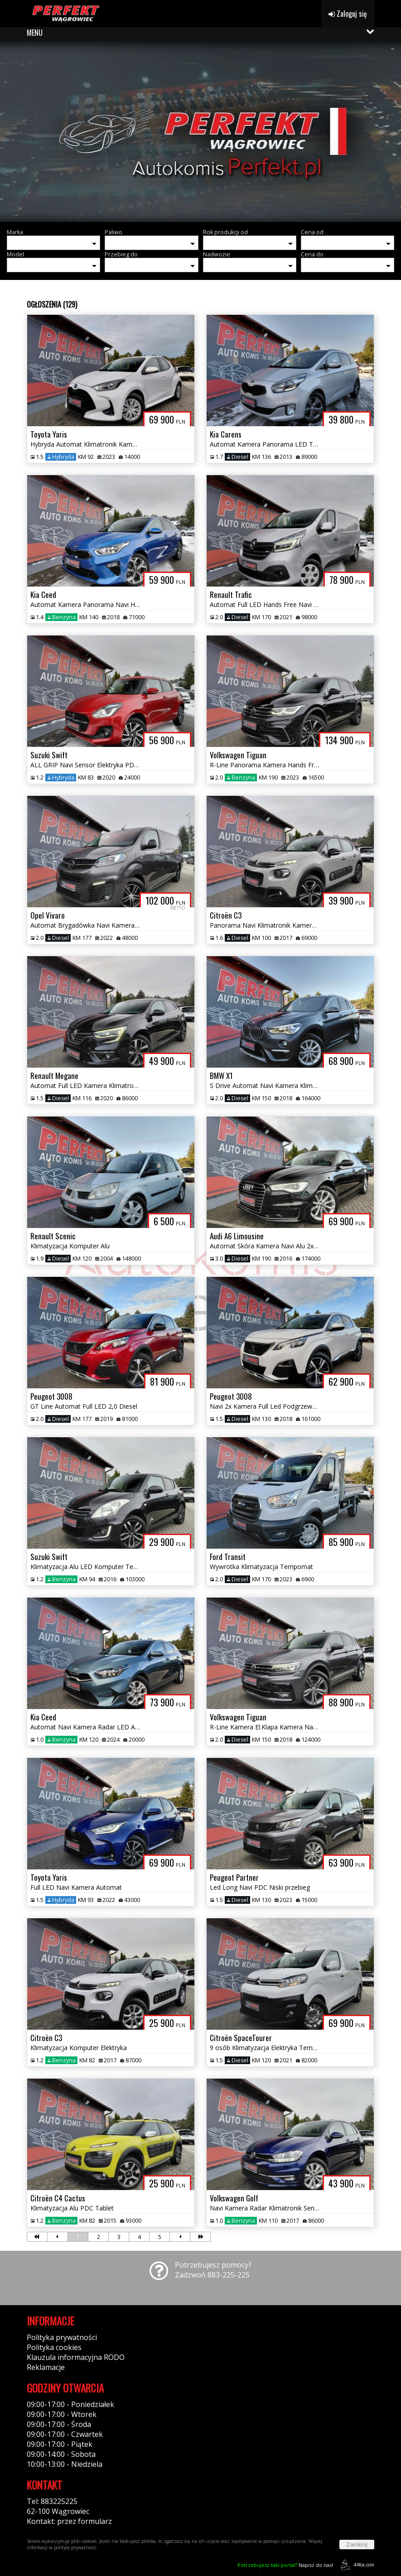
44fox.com (356, 2565)
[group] (200, 131)
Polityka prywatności (62, 2337)
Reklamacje (46, 2367)
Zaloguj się (348, 13)
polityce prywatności (75, 2547)
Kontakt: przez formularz (69, 2521)
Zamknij (356, 2544)
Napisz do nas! (285, 2565)
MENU (35, 32)
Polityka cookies (54, 2347)
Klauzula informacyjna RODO (76, 2357)
